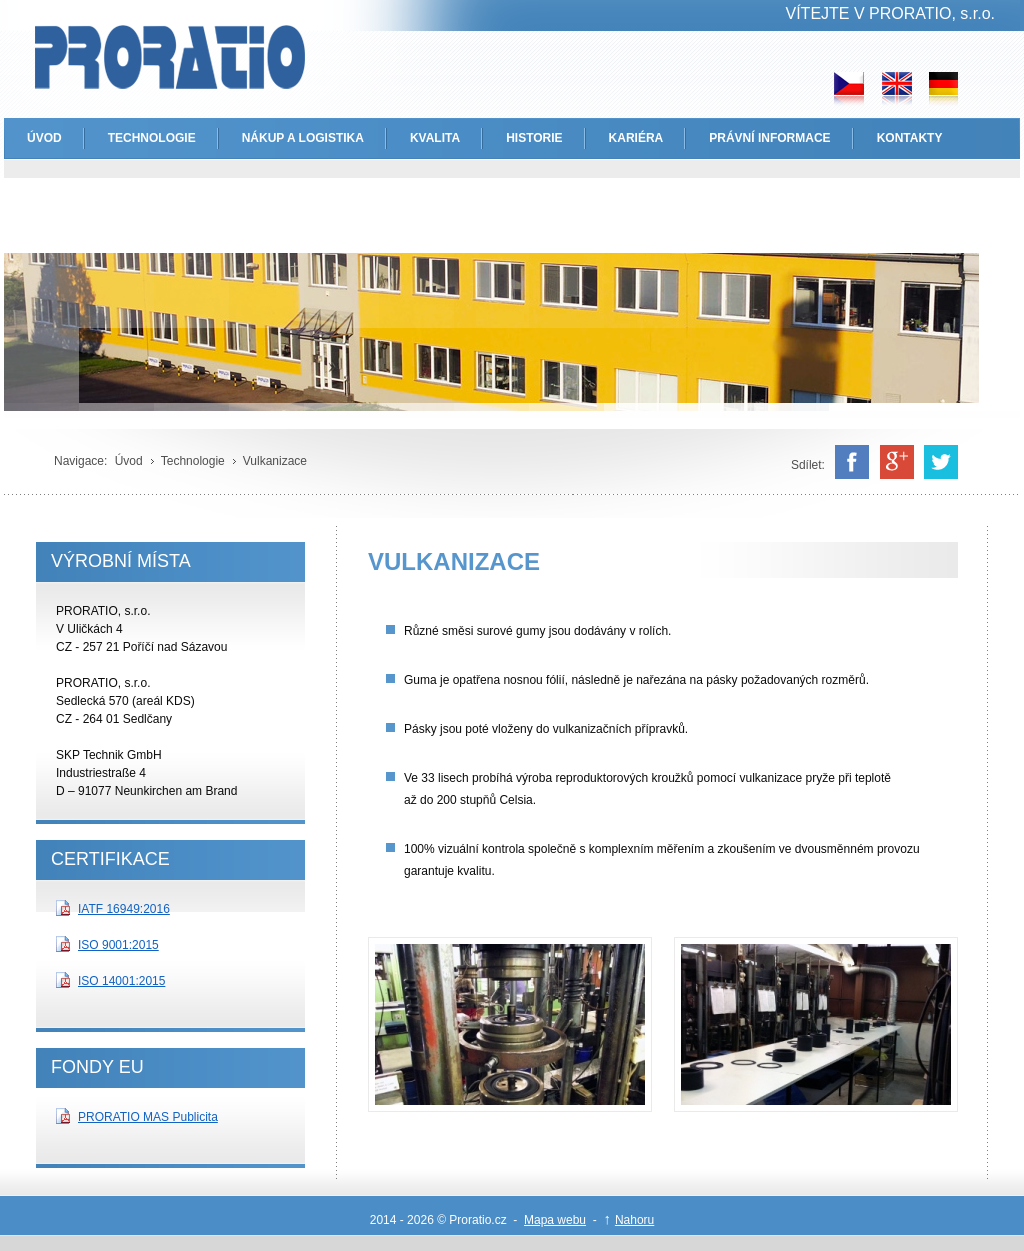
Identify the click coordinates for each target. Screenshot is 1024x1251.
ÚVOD (44, 138)
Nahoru (634, 1220)
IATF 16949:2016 (124, 909)
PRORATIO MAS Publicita (148, 1117)
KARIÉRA (636, 138)
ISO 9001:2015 (118, 945)
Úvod (129, 461)
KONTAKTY (910, 138)
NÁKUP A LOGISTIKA (303, 138)
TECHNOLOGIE (152, 138)
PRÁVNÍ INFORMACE (769, 138)
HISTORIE (534, 138)
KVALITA (435, 138)
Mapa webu (555, 1220)
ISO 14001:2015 (121, 981)
